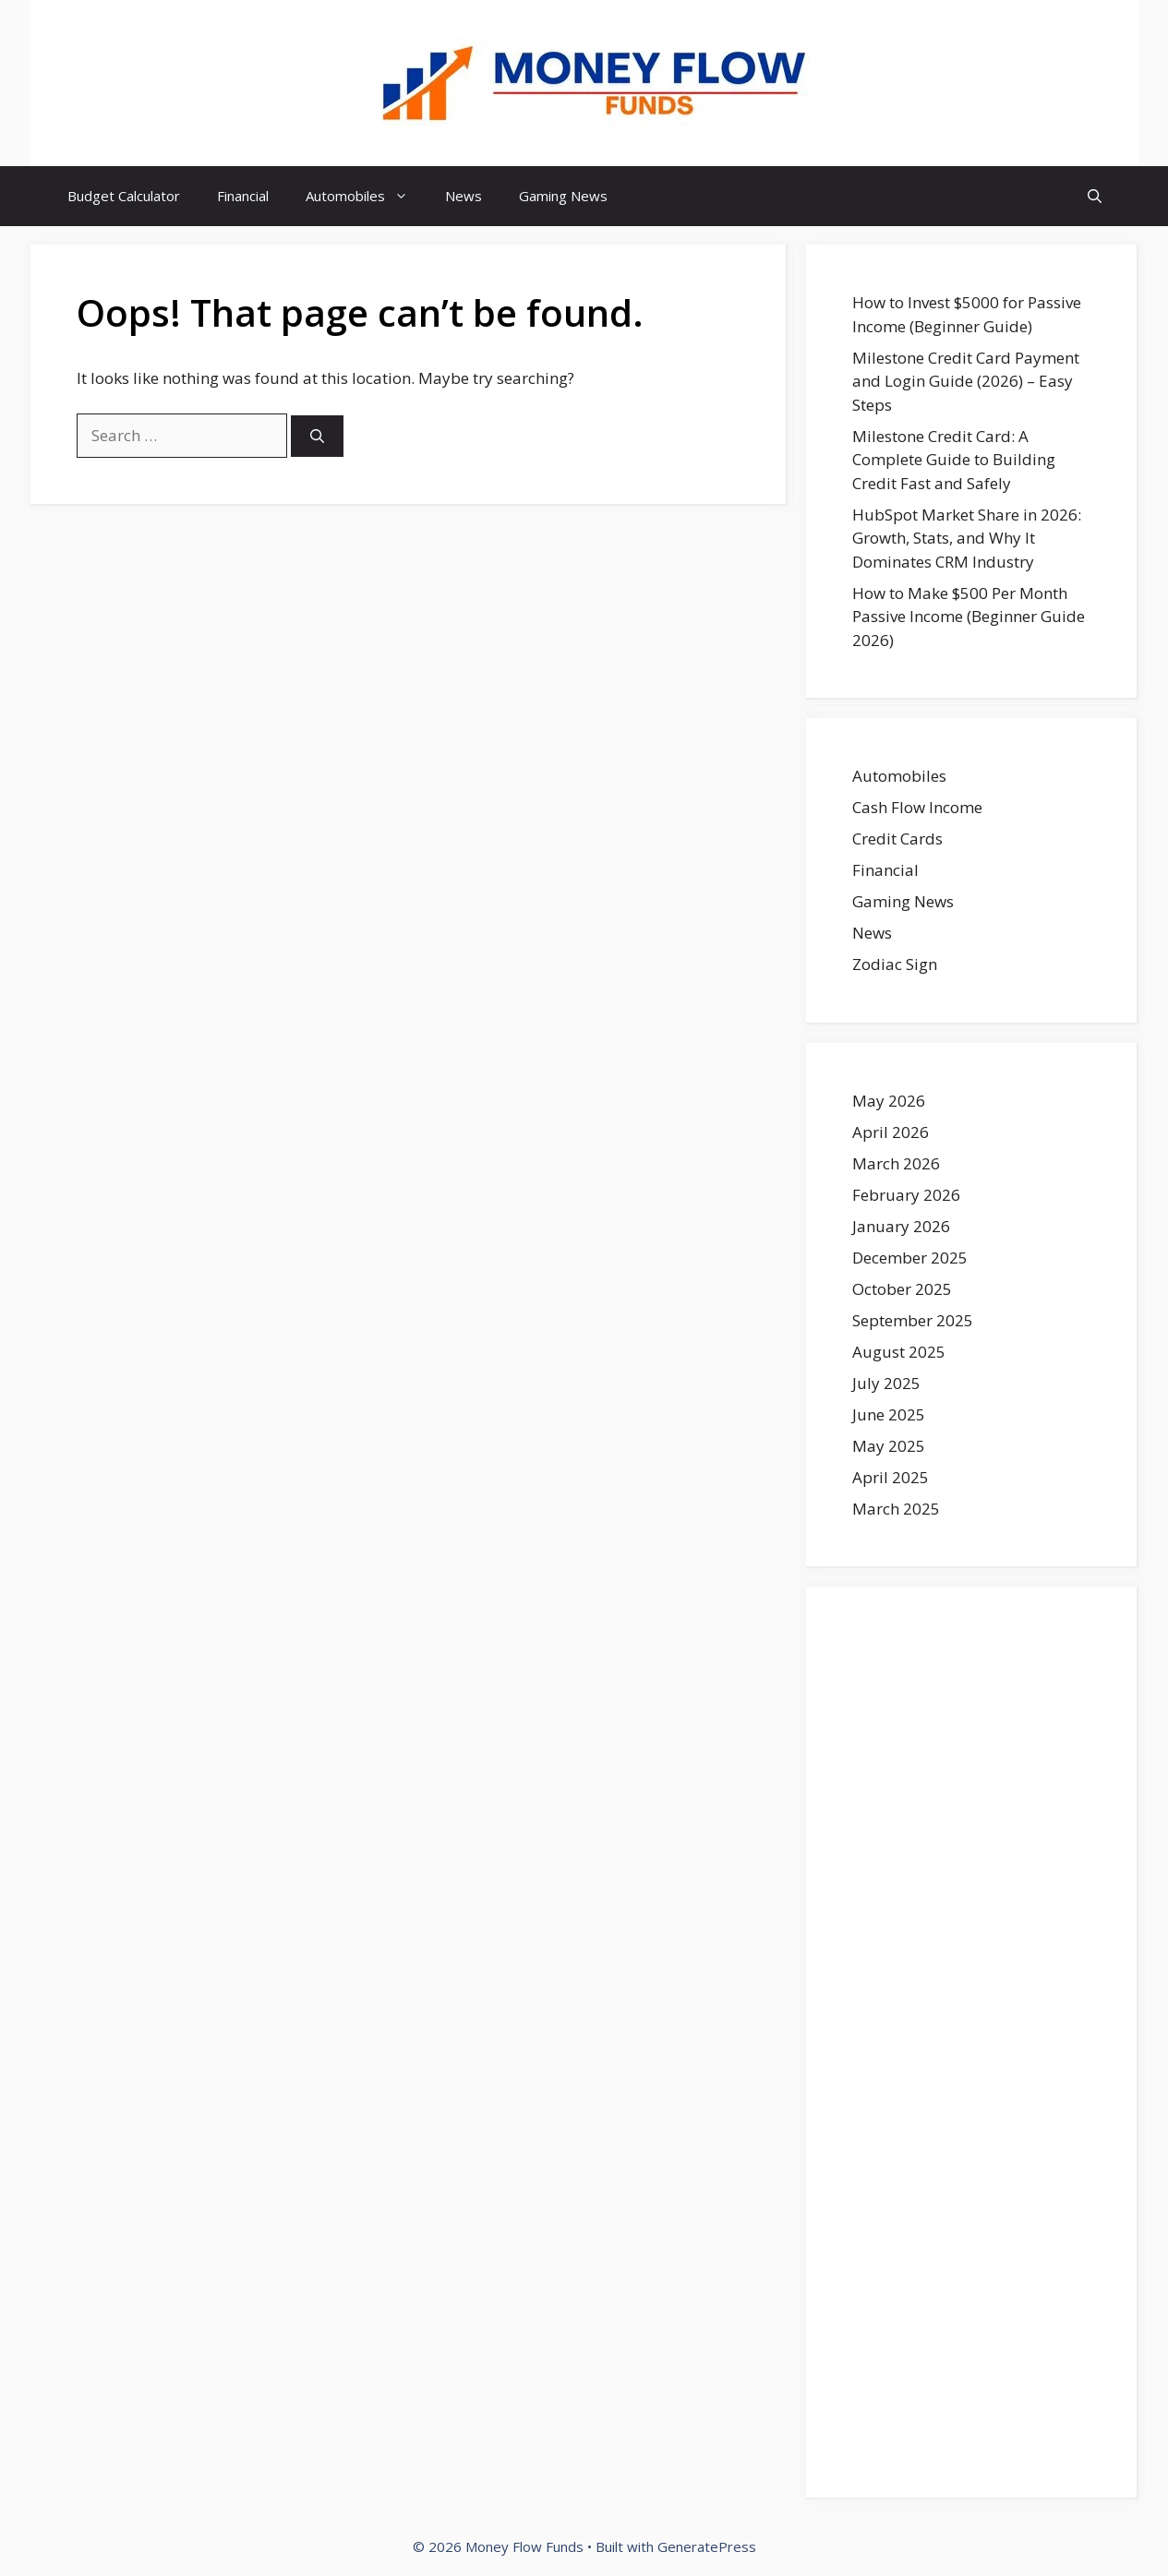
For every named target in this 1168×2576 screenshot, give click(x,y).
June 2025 (888, 1414)
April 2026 (890, 1132)
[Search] (317, 436)
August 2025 (898, 1351)
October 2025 (902, 1289)
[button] (1094, 196)
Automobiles (366, 196)
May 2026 (888, 1100)
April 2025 (890, 1477)
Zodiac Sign (894, 964)
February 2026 (906, 1194)
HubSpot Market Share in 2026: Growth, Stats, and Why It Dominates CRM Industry (966, 538)
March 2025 (896, 1508)
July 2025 (886, 1383)
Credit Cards (897, 838)
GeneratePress (706, 2546)
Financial (243, 195)
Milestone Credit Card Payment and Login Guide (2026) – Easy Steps (965, 381)
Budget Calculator (123, 195)
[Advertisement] (971, 2042)
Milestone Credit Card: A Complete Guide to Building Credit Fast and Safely (953, 459)
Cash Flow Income (917, 807)
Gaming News (563, 195)
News (463, 195)
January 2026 (901, 1226)
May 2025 (888, 1445)
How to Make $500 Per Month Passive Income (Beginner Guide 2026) (968, 616)
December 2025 (910, 1257)
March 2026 (896, 1163)
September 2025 (912, 1320)
